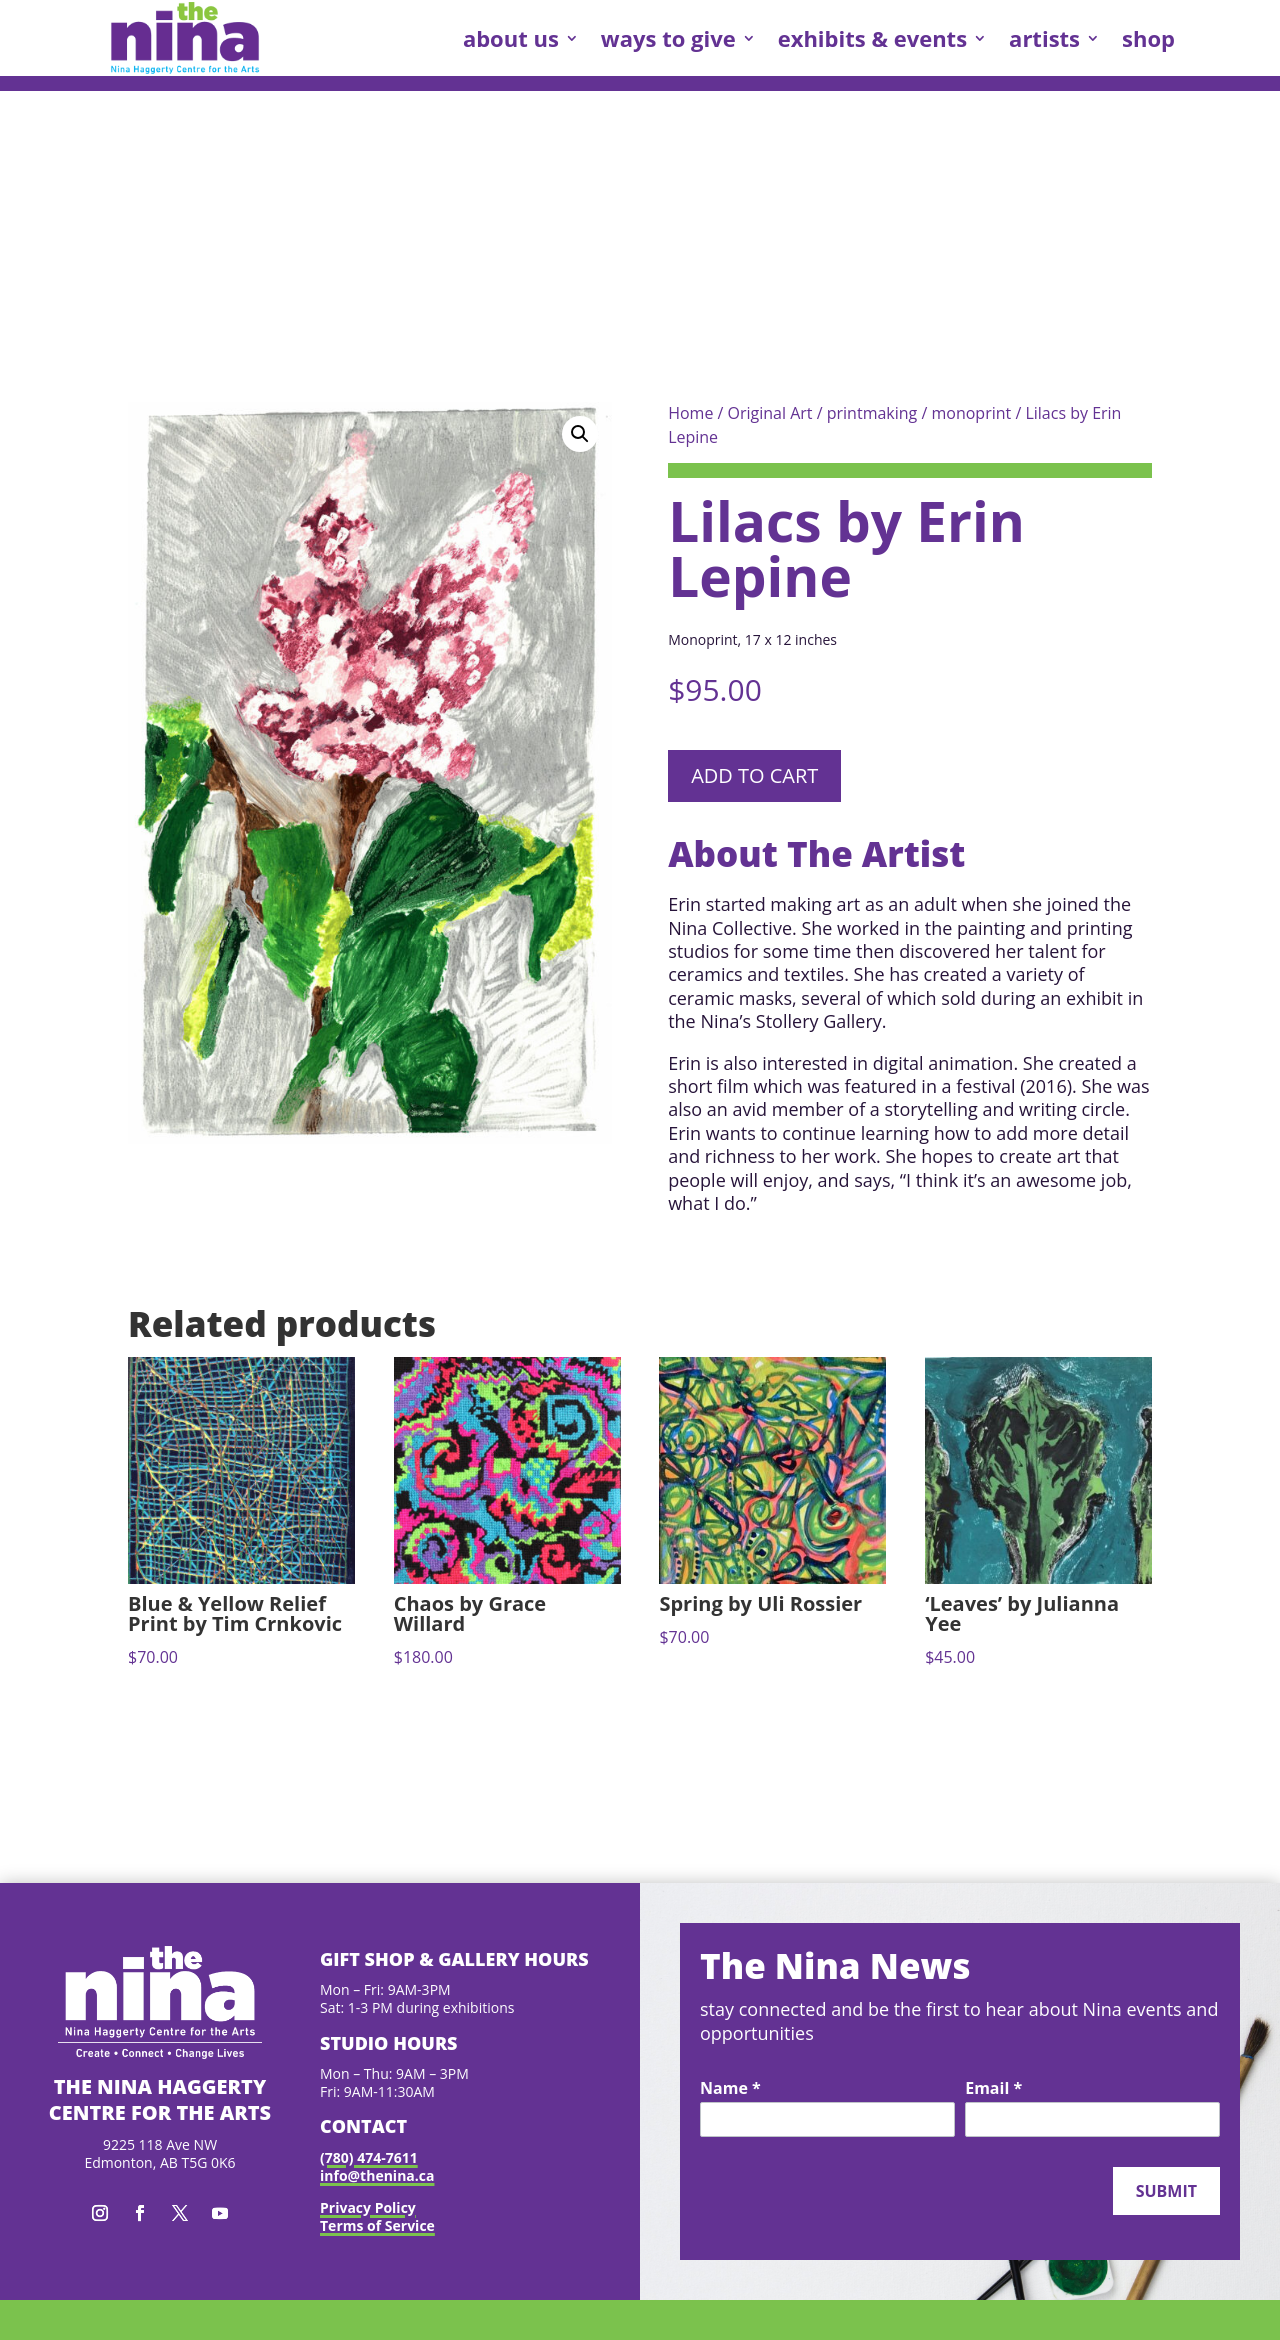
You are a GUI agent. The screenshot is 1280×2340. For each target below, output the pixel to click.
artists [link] (1044, 38)
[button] (580, 434)
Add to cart (754, 775)
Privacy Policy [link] (368, 2207)
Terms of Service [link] (377, 2225)
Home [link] (690, 413)
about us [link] (511, 38)
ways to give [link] (668, 38)
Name (730, 2089)
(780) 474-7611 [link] (369, 2157)
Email (993, 2089)
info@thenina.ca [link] (377, 2175)
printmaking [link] (872, 413)
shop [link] (1148, 38)
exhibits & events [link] (872, 38)
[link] (185, 38)
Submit (1166, 2191)
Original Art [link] (770, 413)
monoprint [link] (971, 413)
